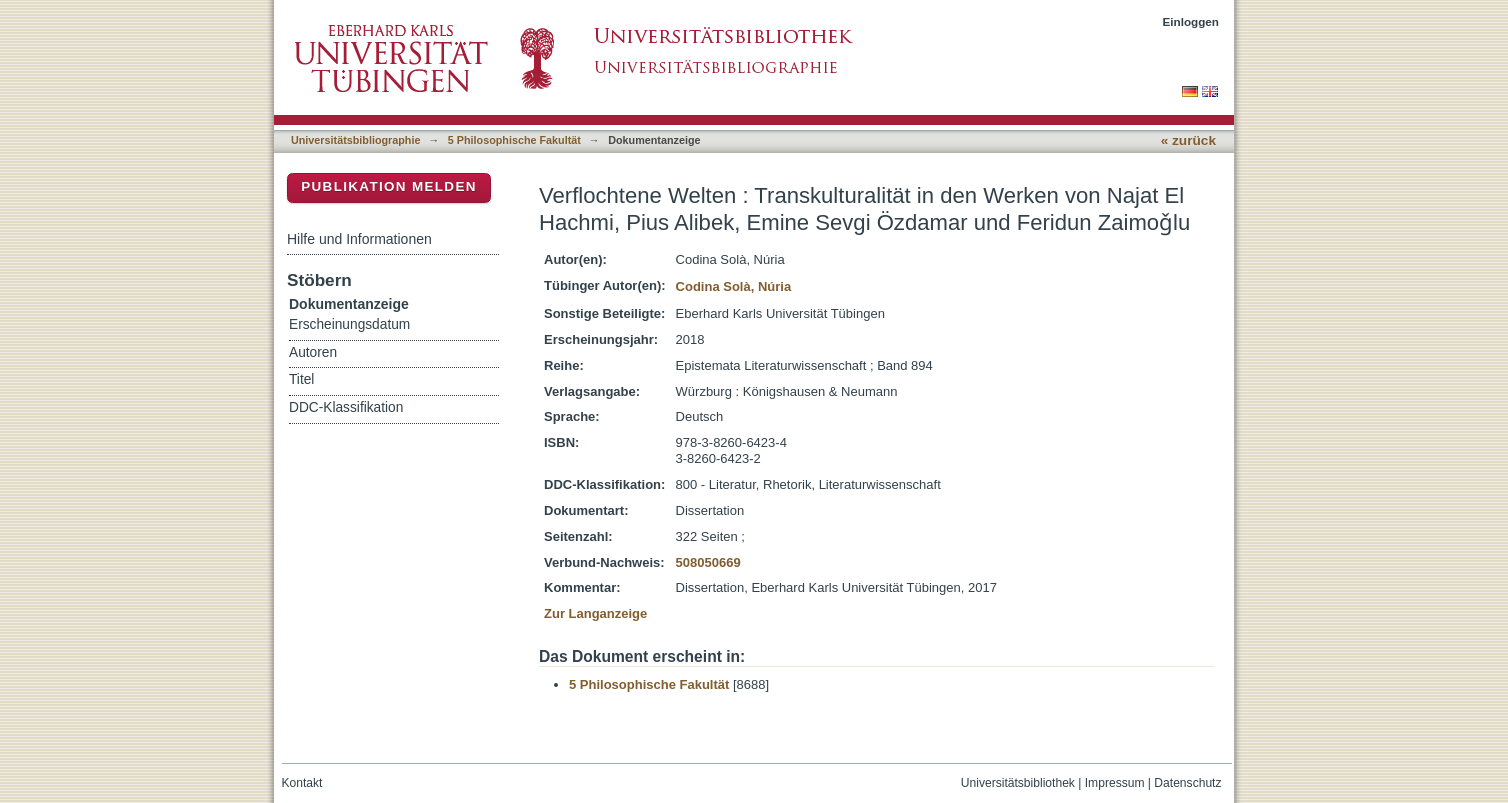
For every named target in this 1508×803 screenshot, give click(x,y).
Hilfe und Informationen (359, 239)
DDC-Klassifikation (346, 407)
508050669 (708, 562)
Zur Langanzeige (595, 613)
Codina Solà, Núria (734, 286)
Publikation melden (389, 186)
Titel (301, 379)
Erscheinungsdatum (349, 324)
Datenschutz (1187, 783)
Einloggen (1191, 21)
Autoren (313, 352)
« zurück (1188, 140)
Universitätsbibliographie (355, 140)
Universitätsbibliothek (1018, 783)
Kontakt (302, 783)
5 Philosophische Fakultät (514, 140)
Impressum (1115, 783)
